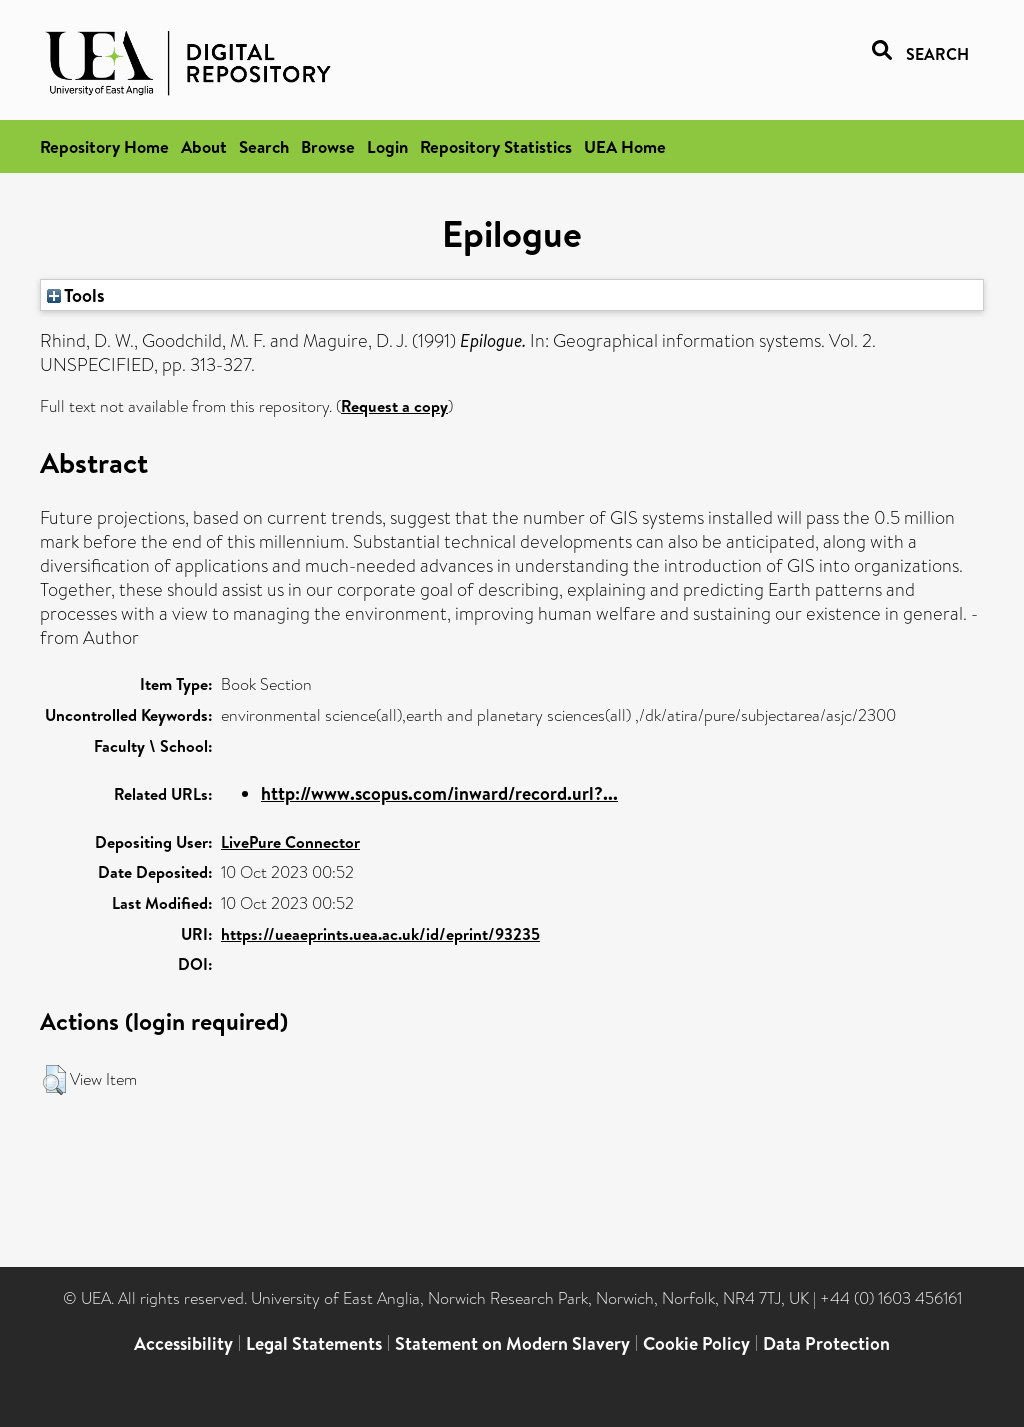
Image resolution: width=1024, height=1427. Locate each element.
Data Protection (826, 1343)
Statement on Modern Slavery (512, 1343)
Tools (76, 295)
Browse (328, 146)
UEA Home (625, 146)
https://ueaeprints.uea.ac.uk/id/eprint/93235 (380, 934)
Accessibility (183, 1343)
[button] (54, 1080)
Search (264, 146)
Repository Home (104, 146)
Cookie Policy (696, 1343)
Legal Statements (314, 1343)
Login (387, 146)
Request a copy (394, 406)
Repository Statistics (496, 146)
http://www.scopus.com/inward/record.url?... (439, 793)
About (204, 146)
